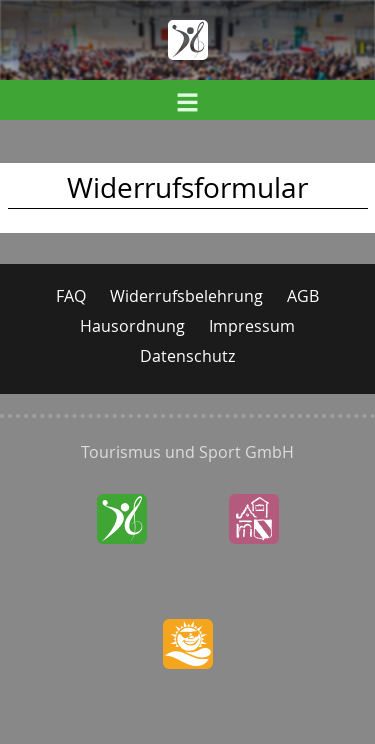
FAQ (71, 296)
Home (188, 40)
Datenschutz (187, 356)
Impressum (252, 326)
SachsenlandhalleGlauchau (122, 560)
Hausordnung (132, 326)
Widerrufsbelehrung (186, 296)
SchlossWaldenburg (253, 560)
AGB (303, 296)
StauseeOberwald (187, 685)
